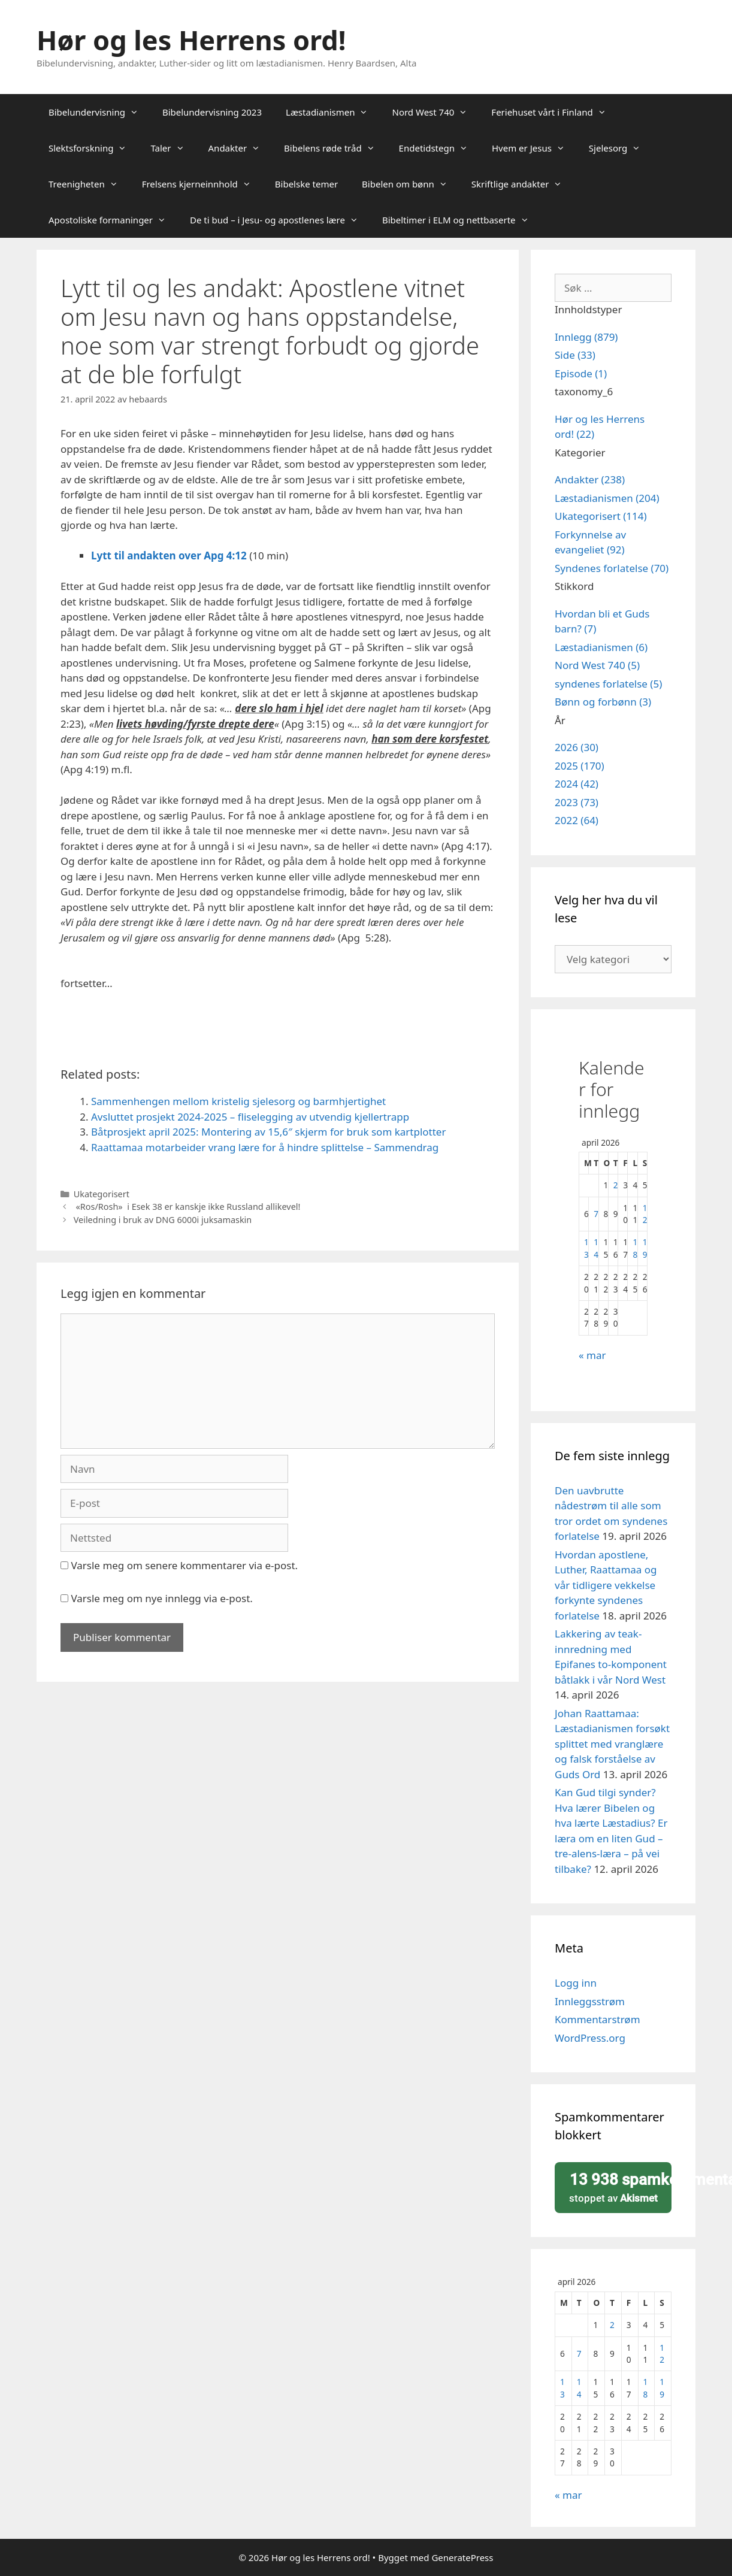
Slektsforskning (93, 148)
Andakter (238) (590, 479)
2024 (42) (576, 784)
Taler (173, 148)
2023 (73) (576, 802)
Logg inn (576, 1983)
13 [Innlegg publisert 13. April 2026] (586, 1248)
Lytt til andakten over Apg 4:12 (169, 555)
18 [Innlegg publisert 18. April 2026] (635, 1248)
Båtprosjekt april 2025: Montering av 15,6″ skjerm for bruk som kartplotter (268, 1132)
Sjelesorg (620, 148)
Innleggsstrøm (590, 2001)
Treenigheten (89, 184)
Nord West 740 (435, 112)
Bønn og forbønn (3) (603, 702)
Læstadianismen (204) (607, 498)
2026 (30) (576, 747)
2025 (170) (579, 766)
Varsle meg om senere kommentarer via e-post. (184, 1565)
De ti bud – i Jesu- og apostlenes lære (280, 220)
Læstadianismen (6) (601, 647)
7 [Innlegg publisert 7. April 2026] (596, 1213)
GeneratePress (462, 2557)
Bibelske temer (306, 184)
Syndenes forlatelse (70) (612, 568)
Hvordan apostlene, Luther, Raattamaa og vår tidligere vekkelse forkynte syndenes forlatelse (606, 1585)
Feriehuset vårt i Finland (554, 112)
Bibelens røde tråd (335, 148)
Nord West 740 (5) (597, 665)
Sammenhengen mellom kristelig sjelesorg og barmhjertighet (238, 1101)
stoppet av (616, 2186)
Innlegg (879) (586, 337)
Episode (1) (581, 373)
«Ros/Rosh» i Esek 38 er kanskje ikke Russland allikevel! (187, 1206)
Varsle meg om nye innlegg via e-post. (161, 1598)
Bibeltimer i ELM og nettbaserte (461, 220)
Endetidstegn (439, 148)
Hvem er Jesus (534, 148)
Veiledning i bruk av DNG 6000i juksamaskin (163, 1219)
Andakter (240, 148)
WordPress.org (590, 2038)
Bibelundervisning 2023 (212, 112)
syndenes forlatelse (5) (608, 684)
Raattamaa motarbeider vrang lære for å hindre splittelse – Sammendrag (264, 1147)
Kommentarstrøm (597, 2019)
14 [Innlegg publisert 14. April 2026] (596, 1248)
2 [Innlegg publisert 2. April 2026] (615, 1185)
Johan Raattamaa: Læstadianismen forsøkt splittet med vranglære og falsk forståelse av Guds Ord (612, 1743)
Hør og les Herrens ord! (191, 40)
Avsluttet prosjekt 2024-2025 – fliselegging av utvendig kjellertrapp (250, 1117)
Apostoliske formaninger (113, 220)
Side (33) (575, 355)
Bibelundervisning (99, 112)
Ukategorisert (101, 1194)
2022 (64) (576, 820)
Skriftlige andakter (522, 184)
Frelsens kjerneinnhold (202, 184)
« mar (592, 1355)
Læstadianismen (333, 112)
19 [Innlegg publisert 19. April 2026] (645, 1248)
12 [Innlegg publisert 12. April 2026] (645, 1213)
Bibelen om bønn (410, 184)
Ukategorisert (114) (601, 516)
